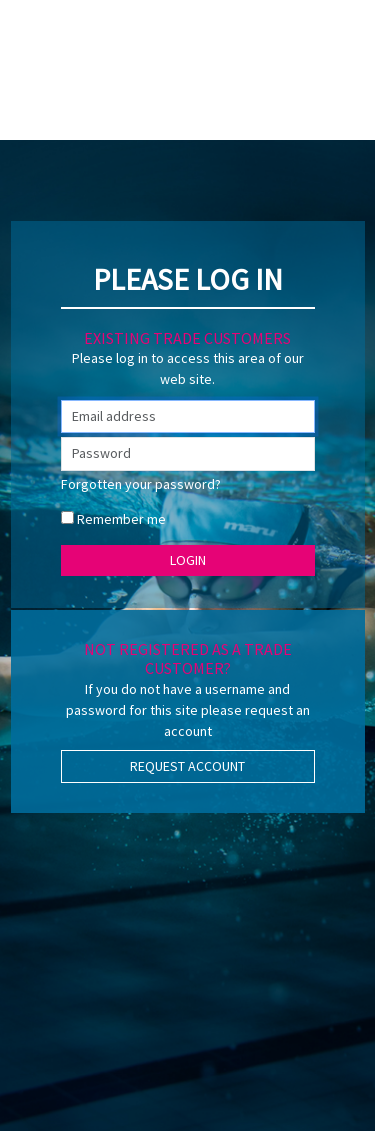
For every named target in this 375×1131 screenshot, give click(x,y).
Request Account (187, 766)
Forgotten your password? (141, 484)
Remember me (121, 519)
